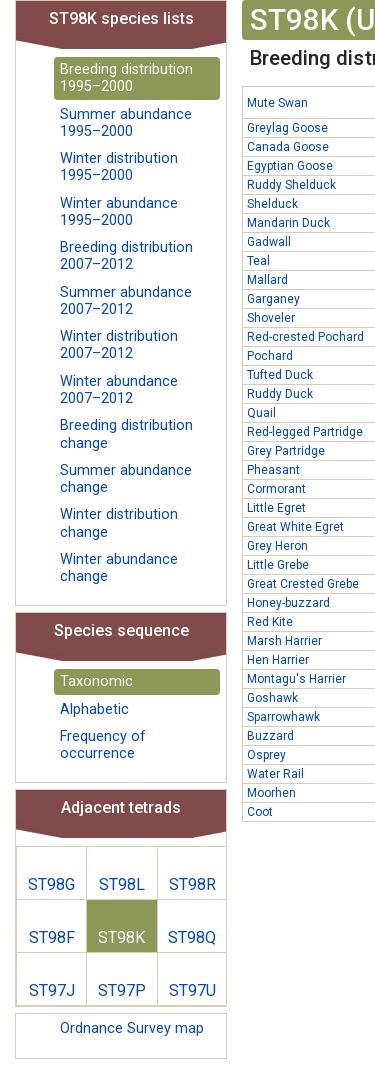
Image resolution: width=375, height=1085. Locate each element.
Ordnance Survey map (132, 1028)
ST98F (52, 937)
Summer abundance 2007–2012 (126, 301)
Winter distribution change (119, 523)
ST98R (192, 884)
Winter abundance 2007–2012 (119, 390)
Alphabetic (94, 709)
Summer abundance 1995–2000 (126, 123)
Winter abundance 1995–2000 (119, 212)
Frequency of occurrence (103, 745)
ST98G (51, 884)
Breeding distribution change (126, 434)
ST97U (192, 990)
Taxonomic (96, 681)
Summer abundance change (126, 479)
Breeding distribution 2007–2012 (126, 256)
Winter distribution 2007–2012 (119, 345)
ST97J (52, 990)
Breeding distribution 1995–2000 (126, 78)
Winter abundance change (119, 568)
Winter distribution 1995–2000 (119, 167)
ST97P (122, 990)
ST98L (122, 884)
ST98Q (192, 937)
